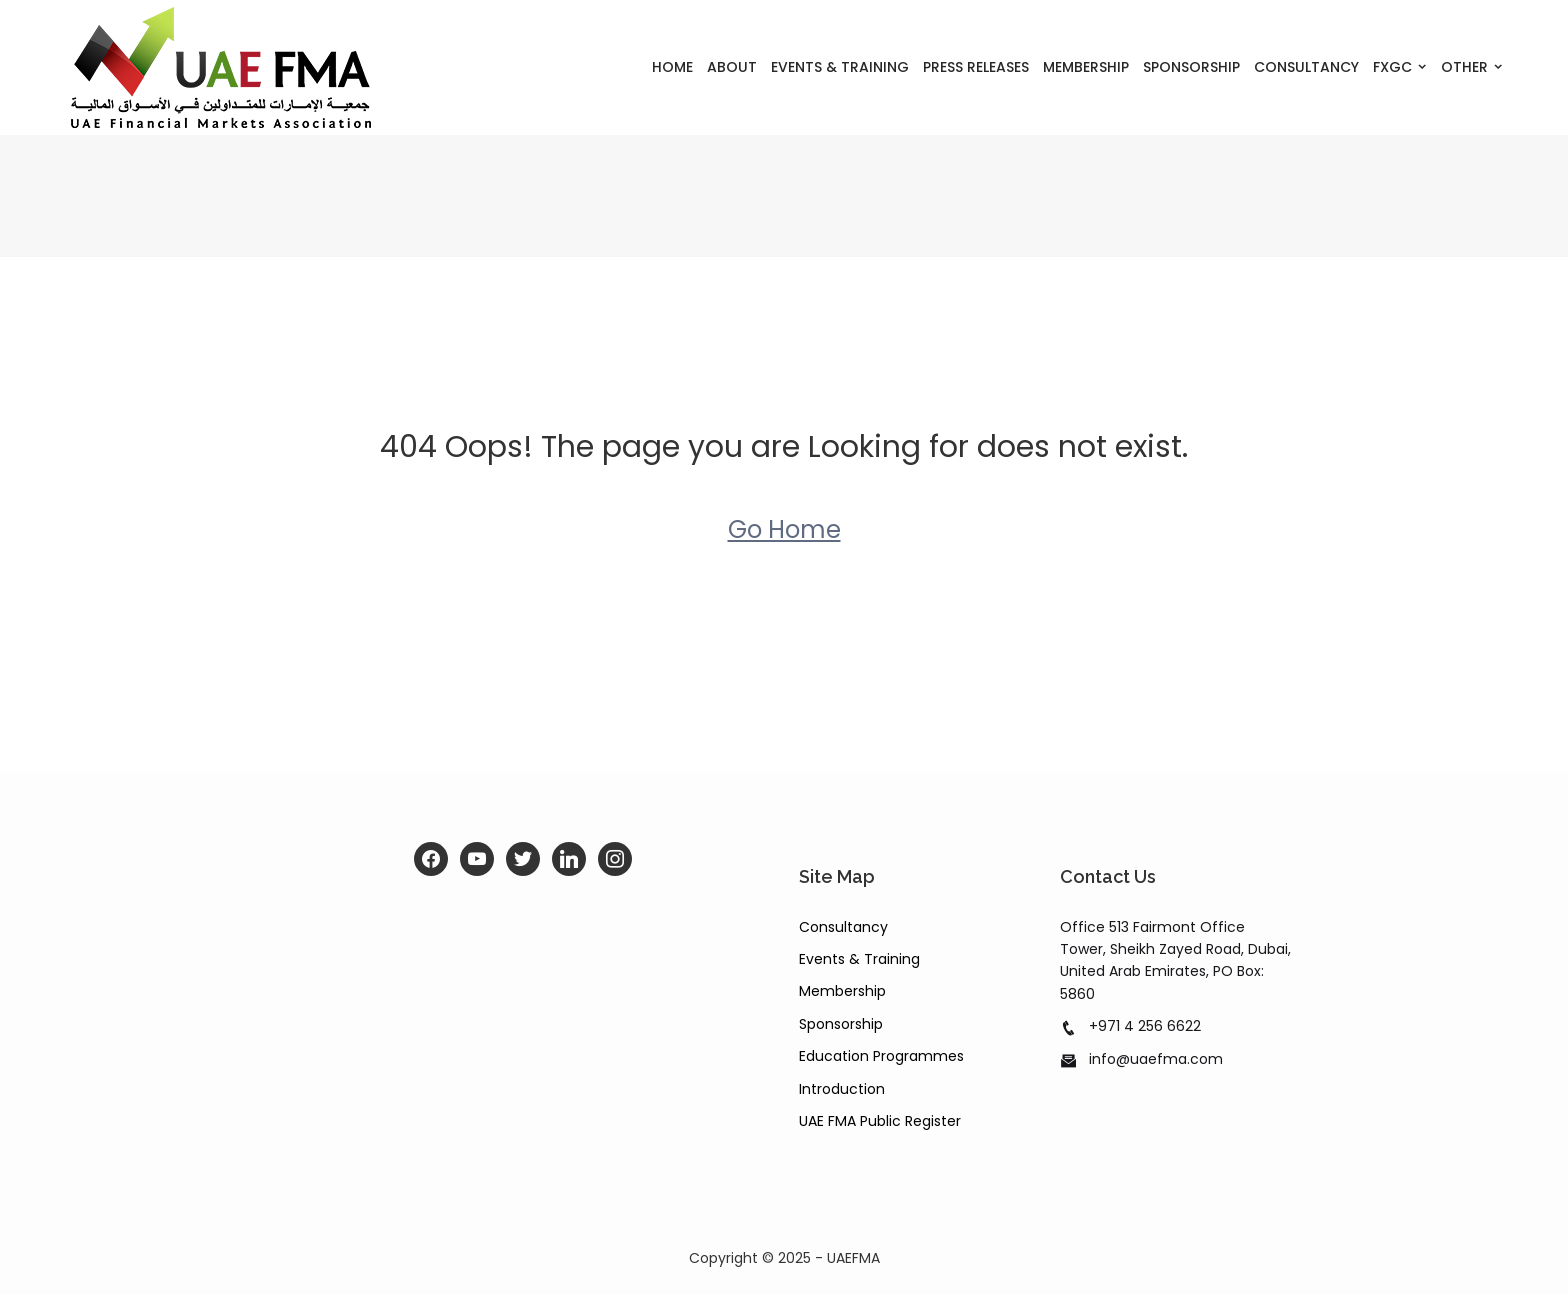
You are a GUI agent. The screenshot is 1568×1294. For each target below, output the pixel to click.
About (732, 67)
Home (672, 67)
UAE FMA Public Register (880, 1121)
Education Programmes (881, 1056)
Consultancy (1306, 67)
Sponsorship (1191, 67)
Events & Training (840, 67)
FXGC (1392, 67)
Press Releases (976, 67)
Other (1464, 67)
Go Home (784, 529)
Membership (1086, 67)
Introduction (842, 1089)
